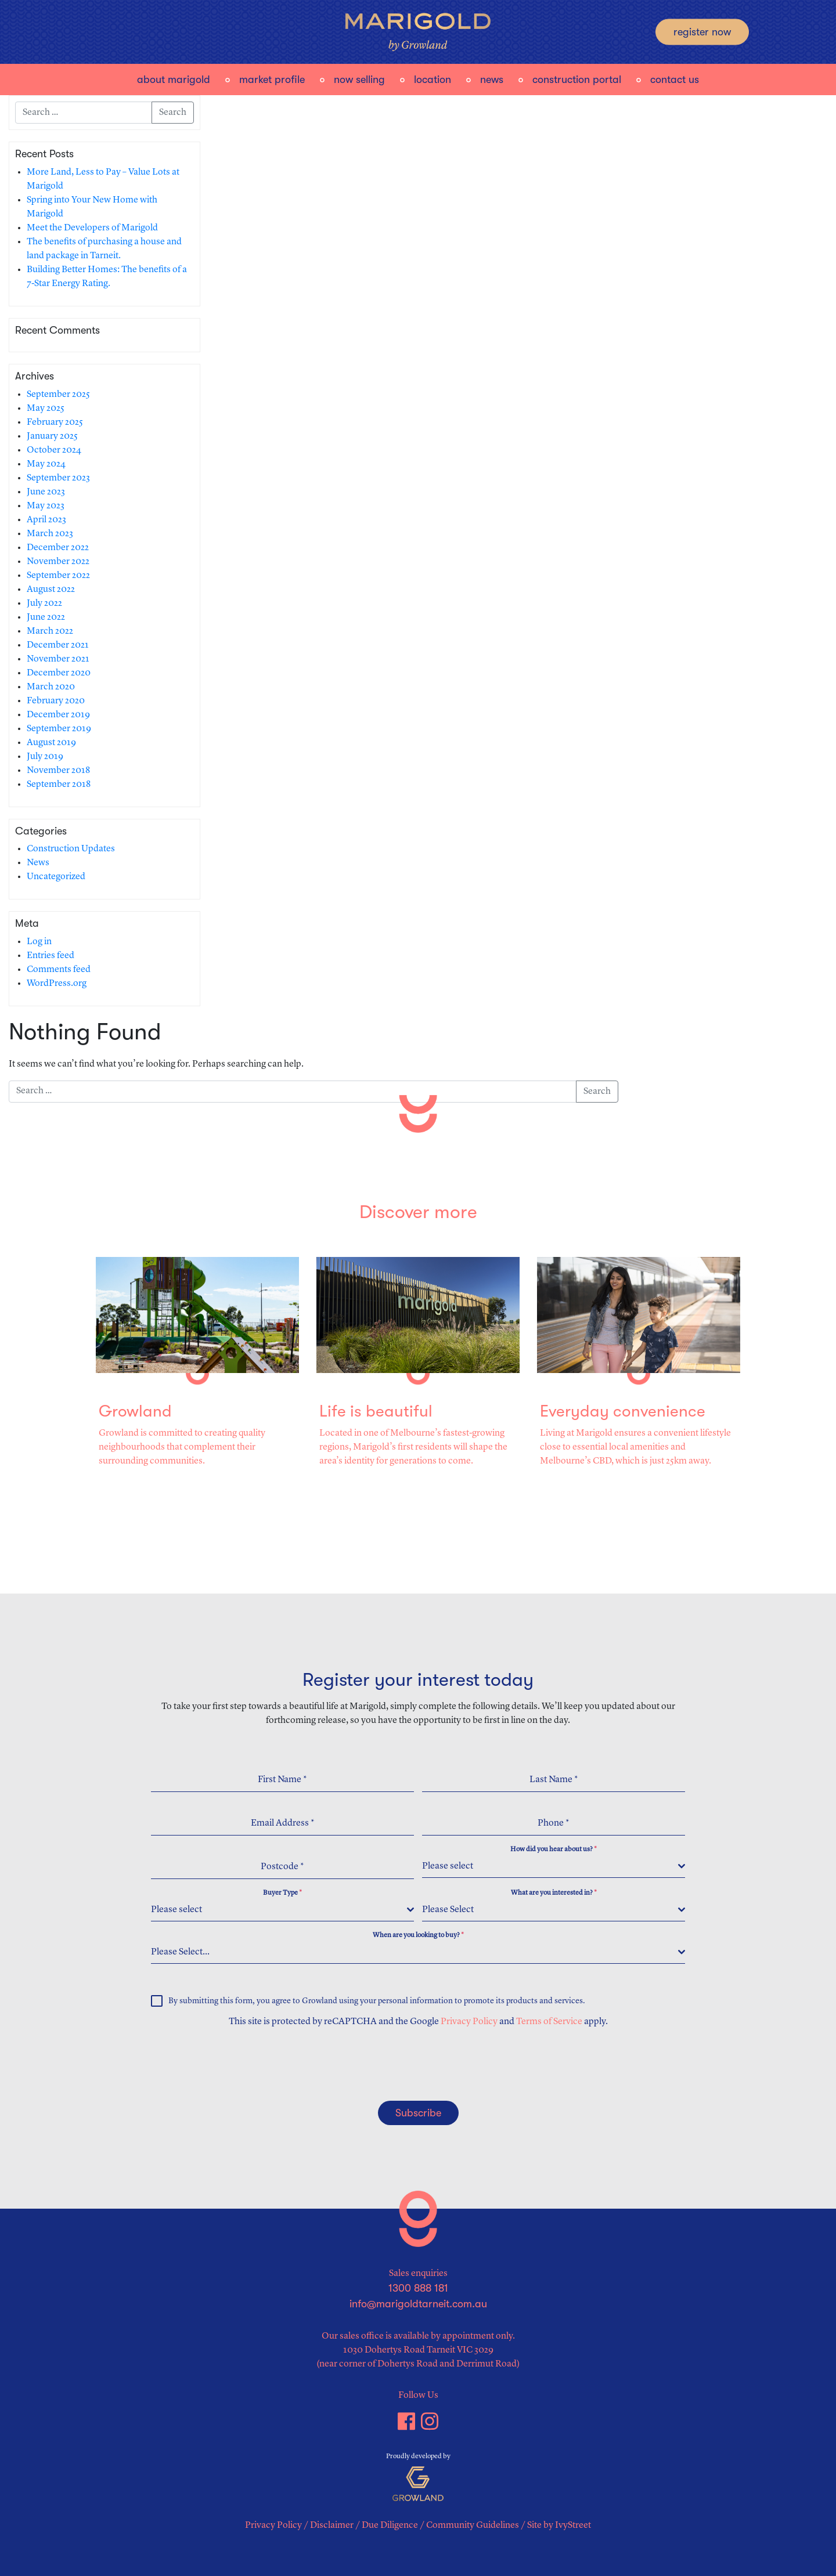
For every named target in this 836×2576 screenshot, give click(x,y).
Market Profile (272, 79)
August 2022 (51, 589)
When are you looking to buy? (418, 1935)
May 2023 (45, 506)
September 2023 (58, 478)
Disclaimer (332, 2525)
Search (172, 112)
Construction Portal (576, 79)
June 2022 (46, 617)
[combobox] (553, 1866)
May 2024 (46, 464)
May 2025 (45, 408)
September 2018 (59, 784)
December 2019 (58, 715)
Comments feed (59, 969)
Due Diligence (390, 2525)
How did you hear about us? (553, 1849)
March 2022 (50, 631)
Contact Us (674, 79)
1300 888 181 (418, 2288)
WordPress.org (57, 983)
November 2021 (58, 659)
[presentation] (225, 2063)
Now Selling (359, 79)
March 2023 (50, 534)
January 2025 (52, 436)
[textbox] (550, 1866)
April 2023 (46, 520)
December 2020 (59, 673)
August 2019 (51, 742)
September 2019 (59, 729)
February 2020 (56, 701)
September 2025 (58, 394)
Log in (39, 941)
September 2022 (58, 575)
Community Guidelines (472, 2525)
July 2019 (45, 756)
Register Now (702, 32)
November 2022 (58, 561)
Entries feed (50, 955)
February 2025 (55, 422)
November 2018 (58, 770)
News (491, 79)
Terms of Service (549, 2021)
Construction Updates (71, 849)
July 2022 (44, 603)
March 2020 (51, 687)
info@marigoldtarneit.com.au (418, 2304)
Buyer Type (282, 1892)
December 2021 (58, 645)
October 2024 (54, 450)
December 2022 (58, 547)
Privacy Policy (469, 2021)
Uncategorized (56, 876)
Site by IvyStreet (559, 2525)
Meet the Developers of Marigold (92, 228)
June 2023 (46, 492)
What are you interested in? (554, 1892)
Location (432, 79)
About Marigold (173, 79)
